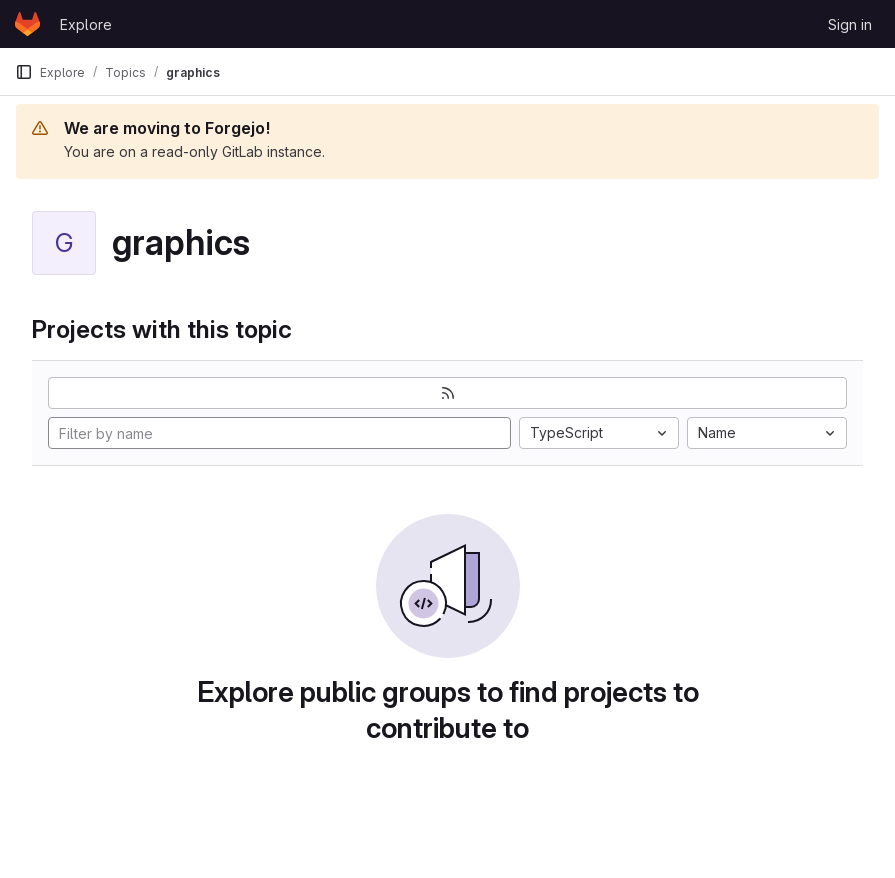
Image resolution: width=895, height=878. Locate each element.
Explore (86, 24)
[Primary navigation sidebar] (24, 72)
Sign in (850, 24)
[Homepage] (27, 24)
